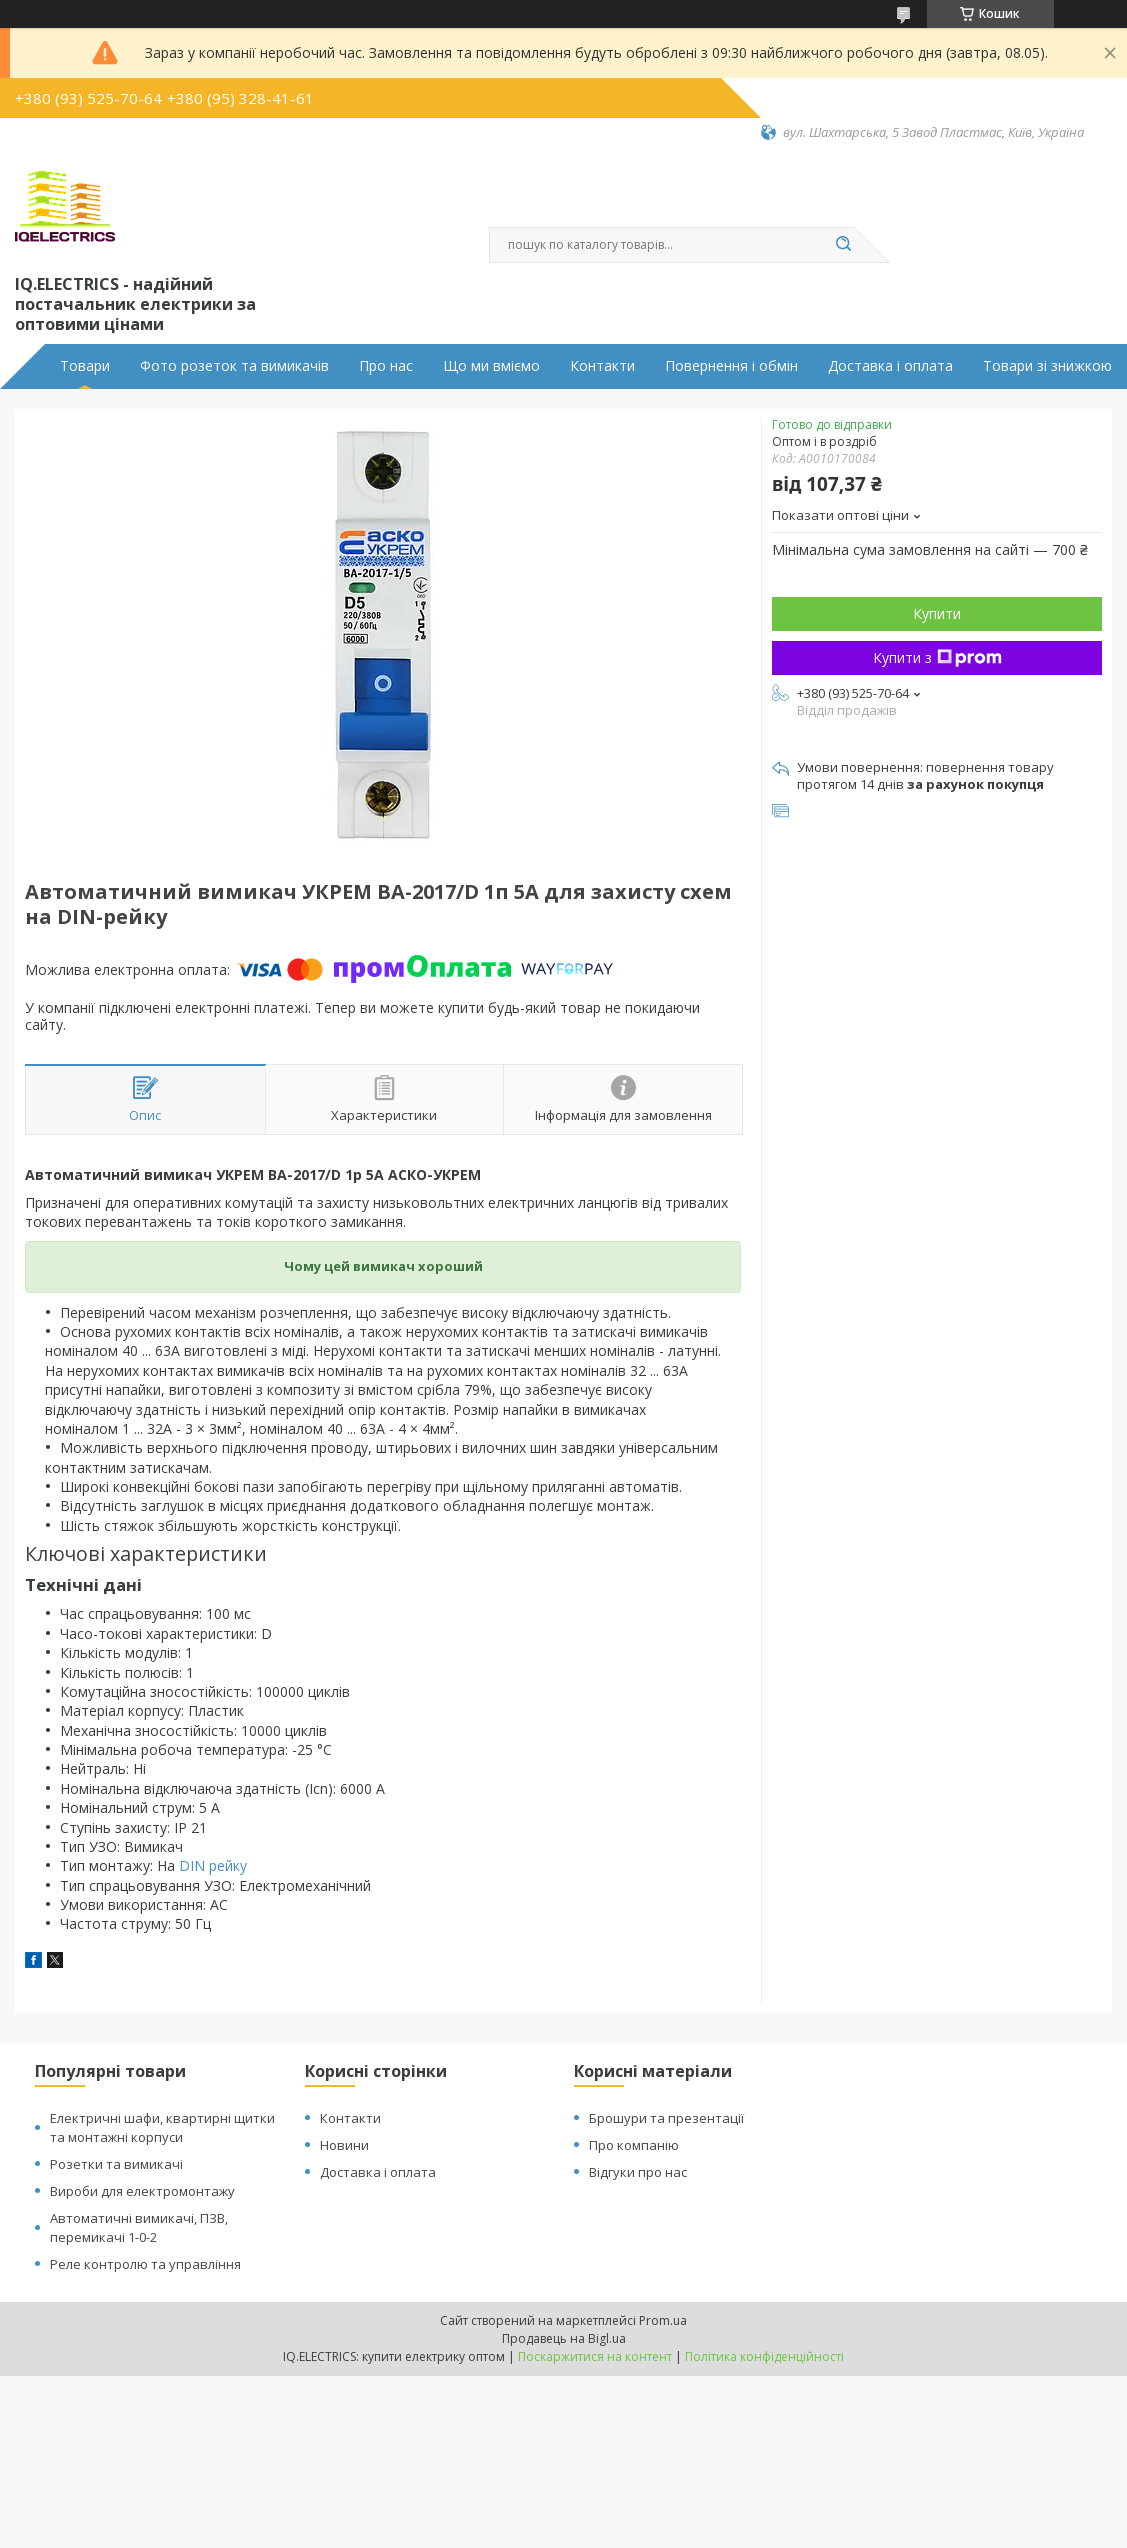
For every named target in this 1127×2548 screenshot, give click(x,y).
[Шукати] (844, 245)
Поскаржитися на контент (595, 2356)
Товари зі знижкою (1047, 366)
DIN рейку (213, 1865)
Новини (344, 2145)
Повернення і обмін (731, 366)
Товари (85, 366)
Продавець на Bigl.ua (564, 2338)
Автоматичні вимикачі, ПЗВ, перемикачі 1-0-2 (139, 2227)
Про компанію (634, 2145)
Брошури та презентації (666, 2118)
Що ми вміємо (491, 366)
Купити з (937, 657)
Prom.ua (663, 2320)
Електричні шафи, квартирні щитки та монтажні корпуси (162, 2127)
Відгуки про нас (638, 2172)
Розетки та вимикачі (116, 2164)
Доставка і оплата (890, 366)
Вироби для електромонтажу (142, 2191)
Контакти (602, 366)
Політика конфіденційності (764, 2356)
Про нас (386, 366)
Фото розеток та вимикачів (234, 366)
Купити (937, 613)
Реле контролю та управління (145, 2264)
